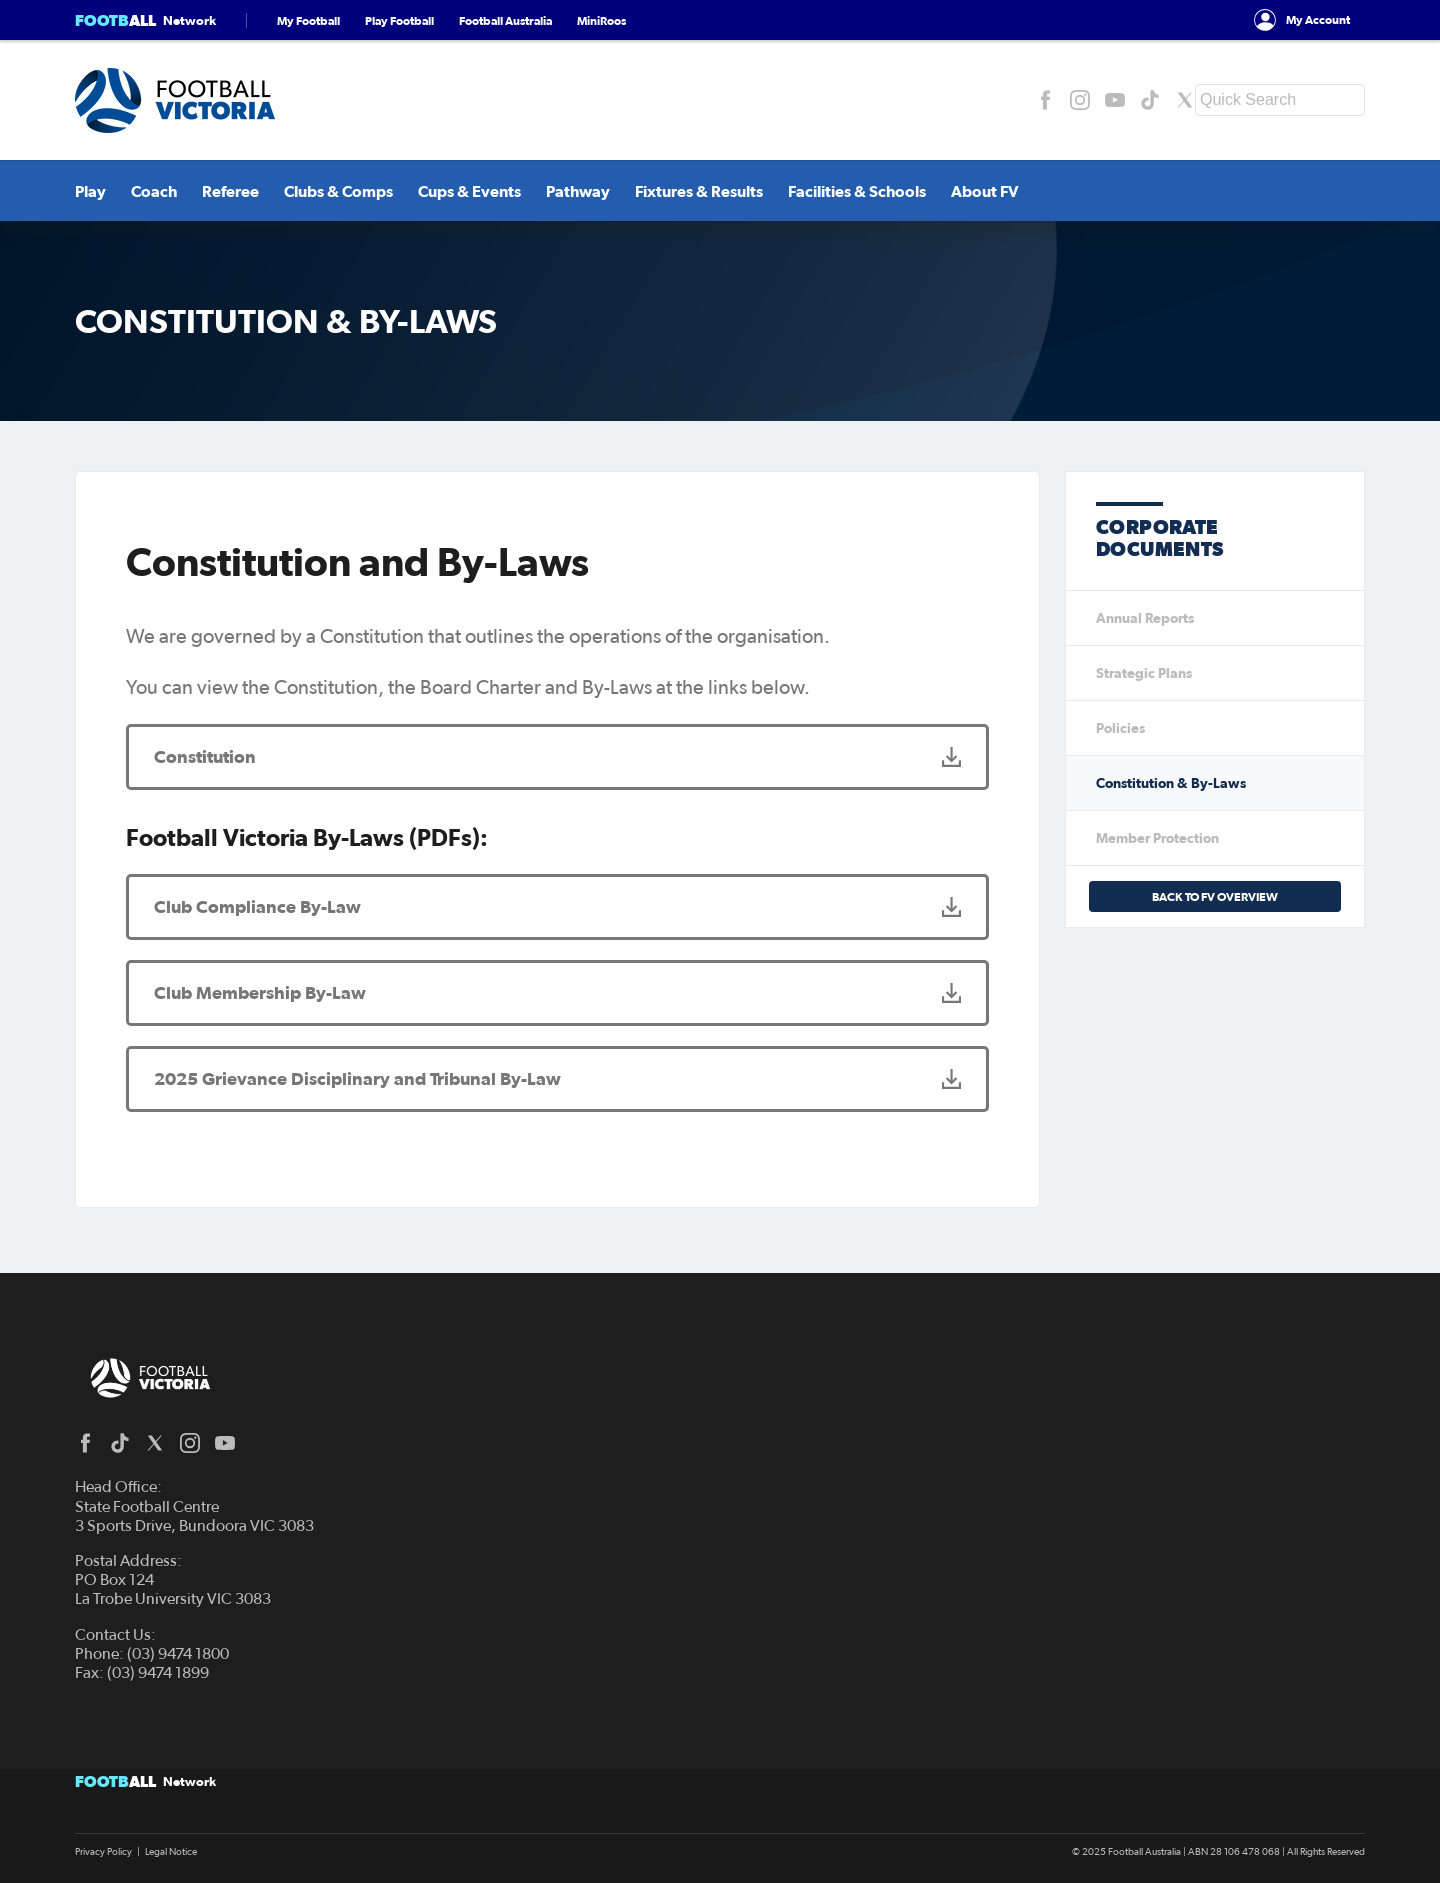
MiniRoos (601, 20)
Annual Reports (1145, 618)
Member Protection (1157, 838)
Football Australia (505, 20)
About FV (985, 191)
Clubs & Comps (338, 191)
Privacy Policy (103, 1852)
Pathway (578, 191)
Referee (230, 191)
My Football (308, 20)
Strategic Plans (1144, 673)
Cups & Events (469, 191)
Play (90, 191)
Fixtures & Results (699, 191)
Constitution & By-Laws (1171, 783)
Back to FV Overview (1215, 896)
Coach (154, 191)
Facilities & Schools (857, 191)
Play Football (399, 20)
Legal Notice (171, 1852)
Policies (1120, 728)
